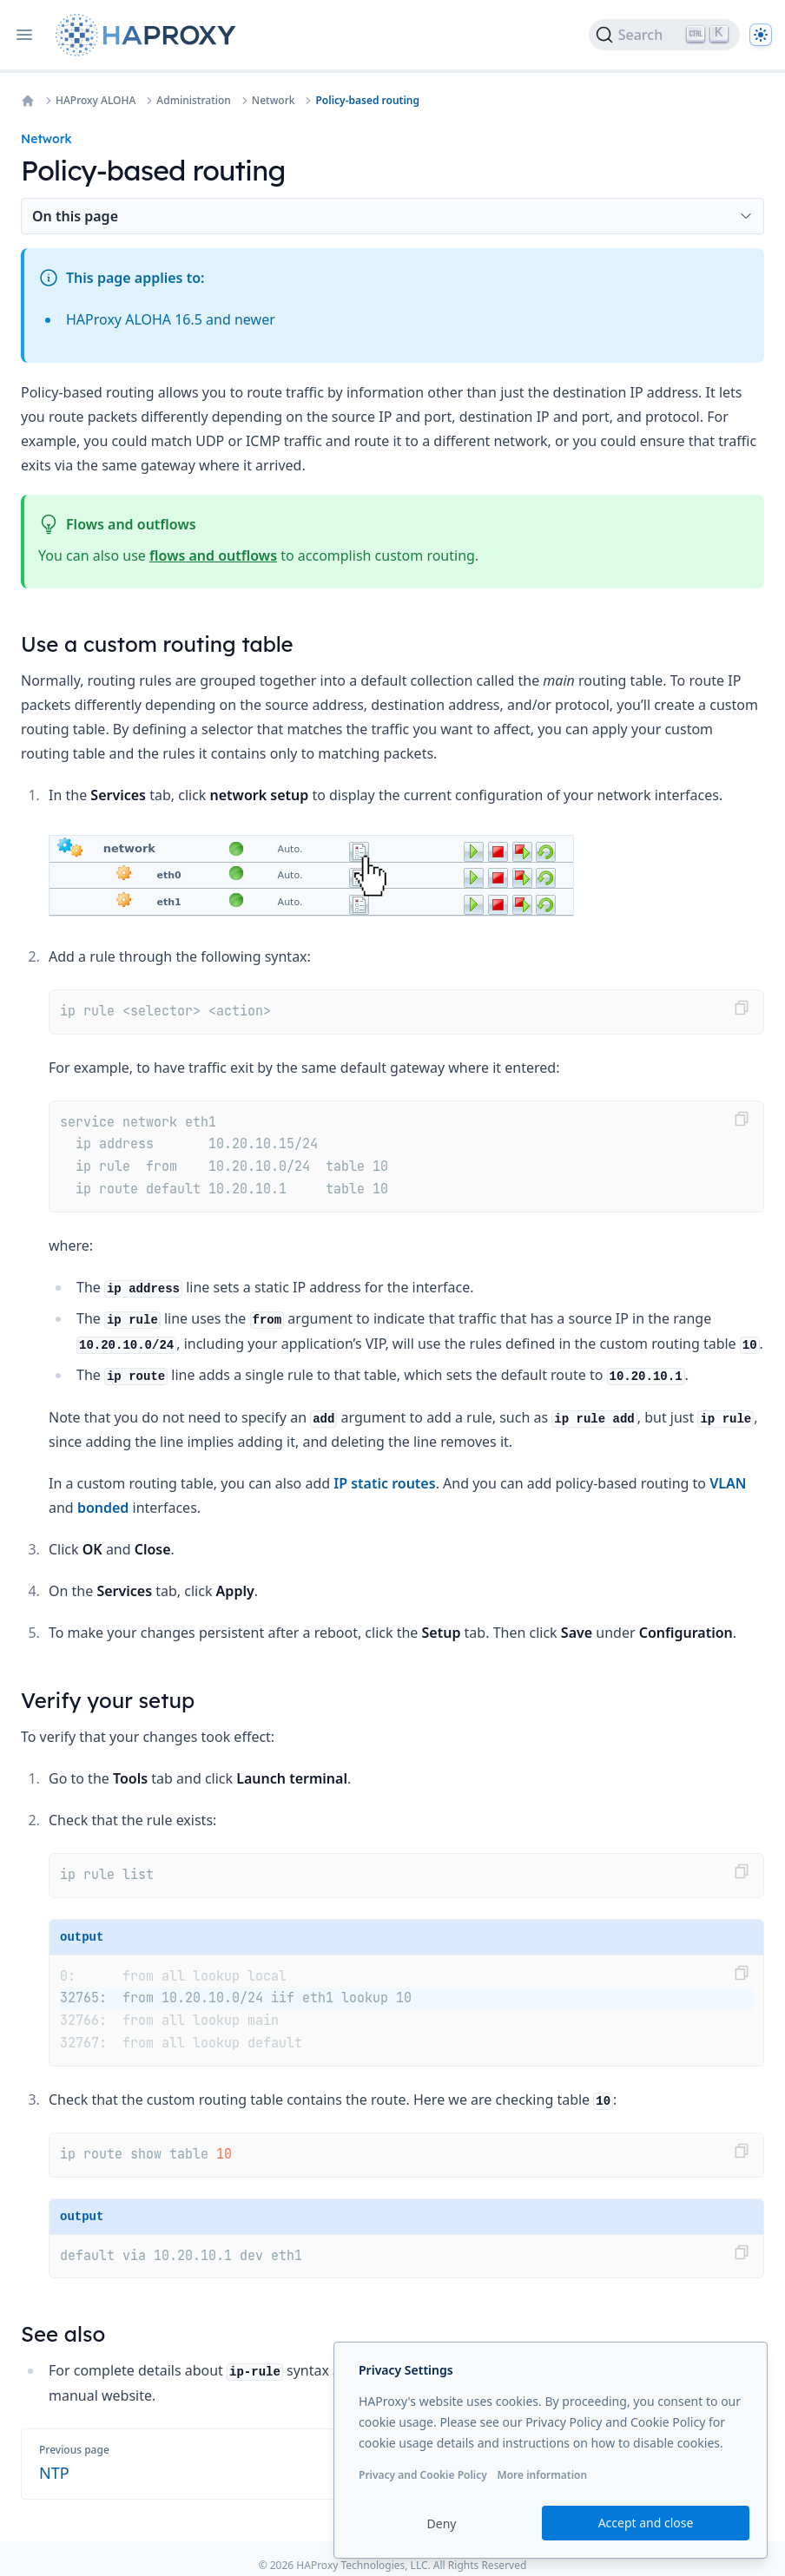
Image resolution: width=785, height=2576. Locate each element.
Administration (193, 101)
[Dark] (760, 34)
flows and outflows (213, 555)
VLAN (727, 1483)
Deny (442, 2523)
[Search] (664, 34)
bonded (103, 1507)
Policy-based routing (367, 101)
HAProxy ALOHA (95, 101)
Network (273, 101)
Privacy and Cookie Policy (423, 2475)
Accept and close (646, 2522)
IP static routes (384, 1483)
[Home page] (149, 35)
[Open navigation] (24, 34)
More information (542, 2475)
